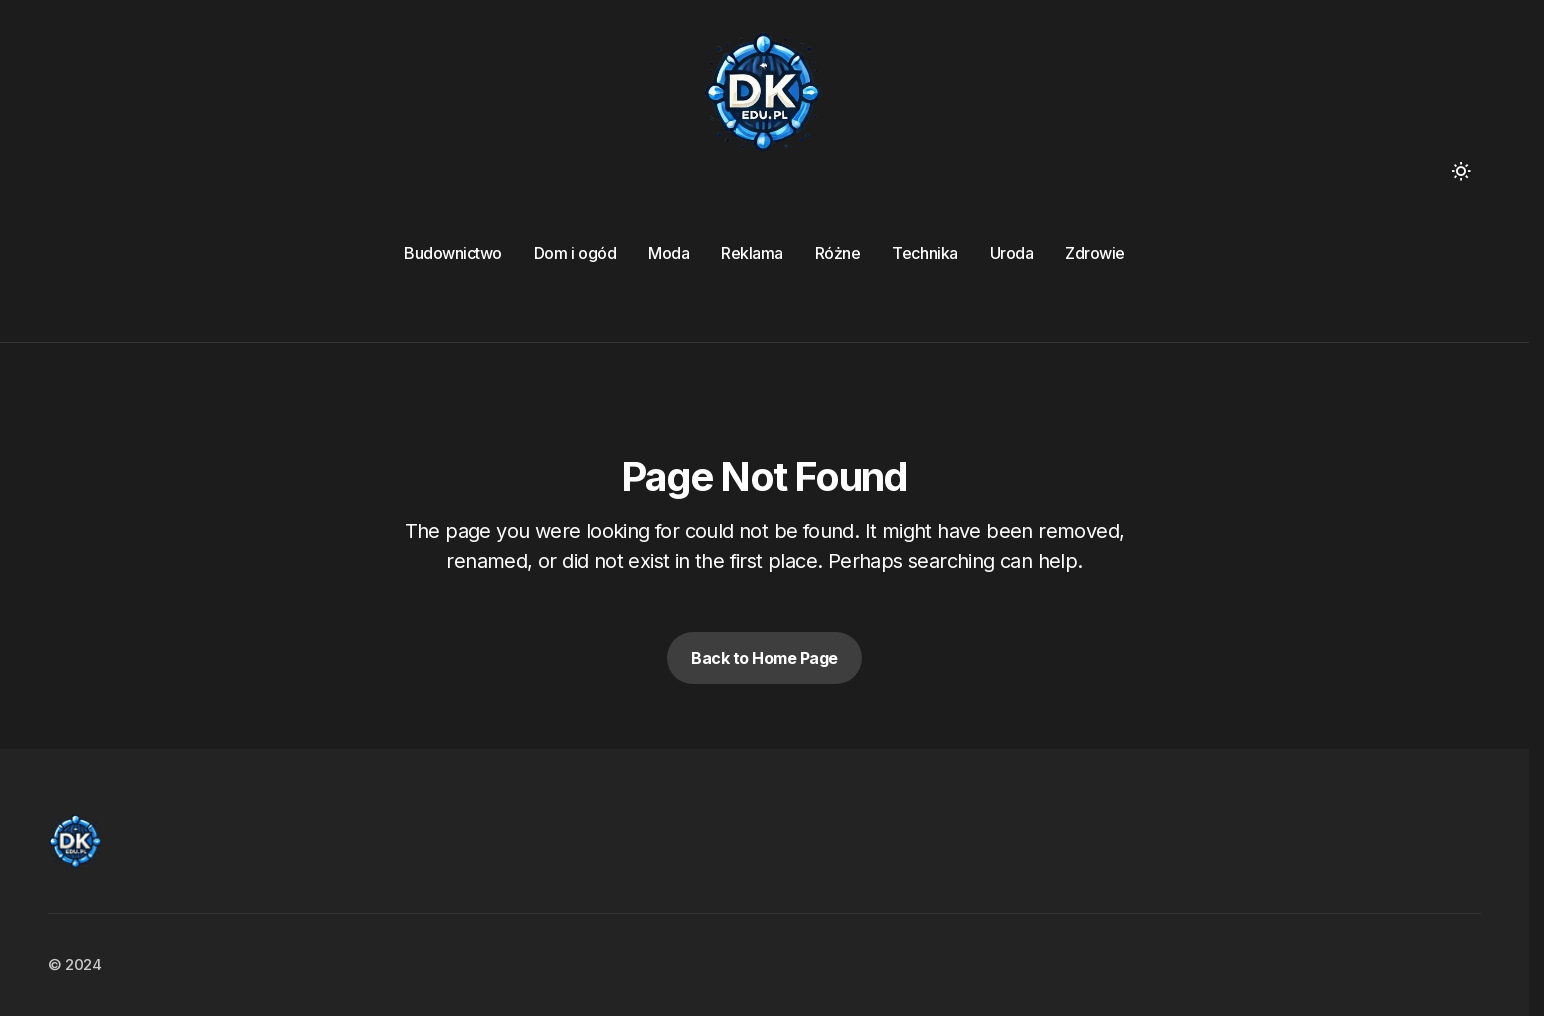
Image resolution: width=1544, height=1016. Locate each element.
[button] (1461, 171)
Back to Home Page (764, 658)
